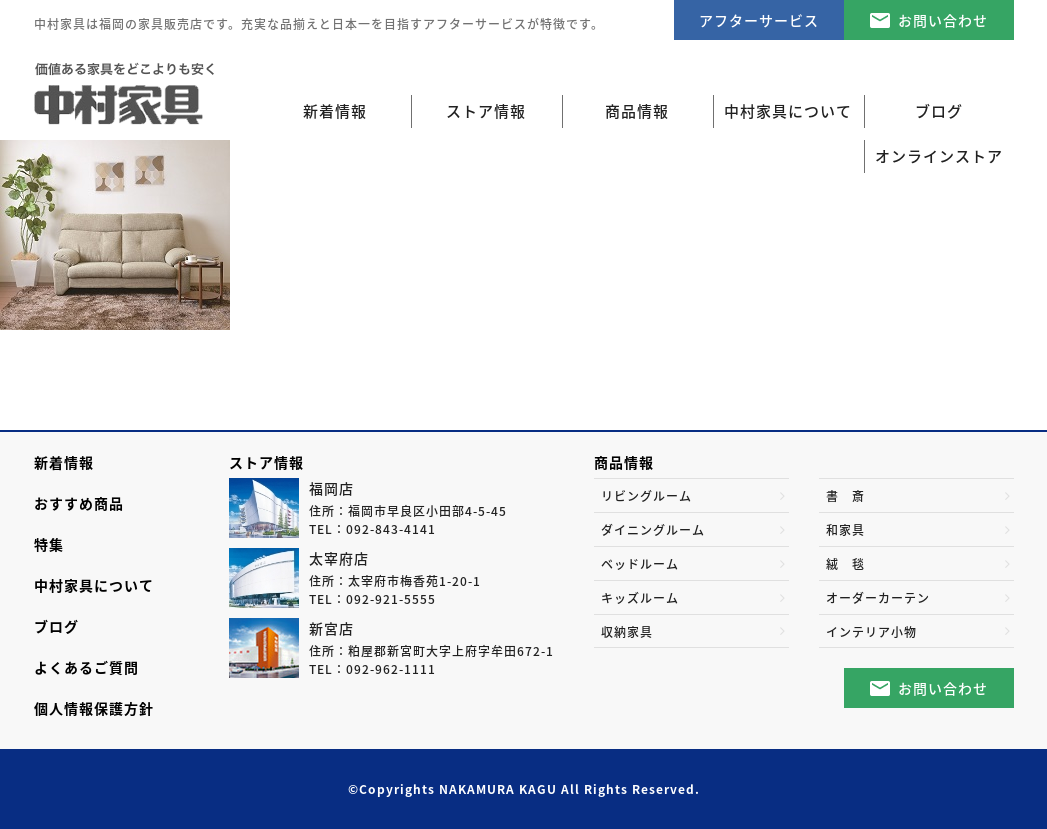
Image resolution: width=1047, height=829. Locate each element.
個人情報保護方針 (94, 708)
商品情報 (624, 462)
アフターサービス (759, 20)
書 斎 (845, 496)
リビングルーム (646, 496)
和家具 (845, 530)
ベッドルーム (640, 564)
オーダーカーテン (878, 598)
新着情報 (335, 111)
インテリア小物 (871, 632)
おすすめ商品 (79, 503)
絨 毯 (845, 564)
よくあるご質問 (86, 667)
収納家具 (627, 632)
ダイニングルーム (653, 530)
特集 (49, 544)
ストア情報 (266, 462)
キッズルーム (640, 598)
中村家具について (94, 585)
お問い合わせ (943, 20)
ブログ (56, 626)
